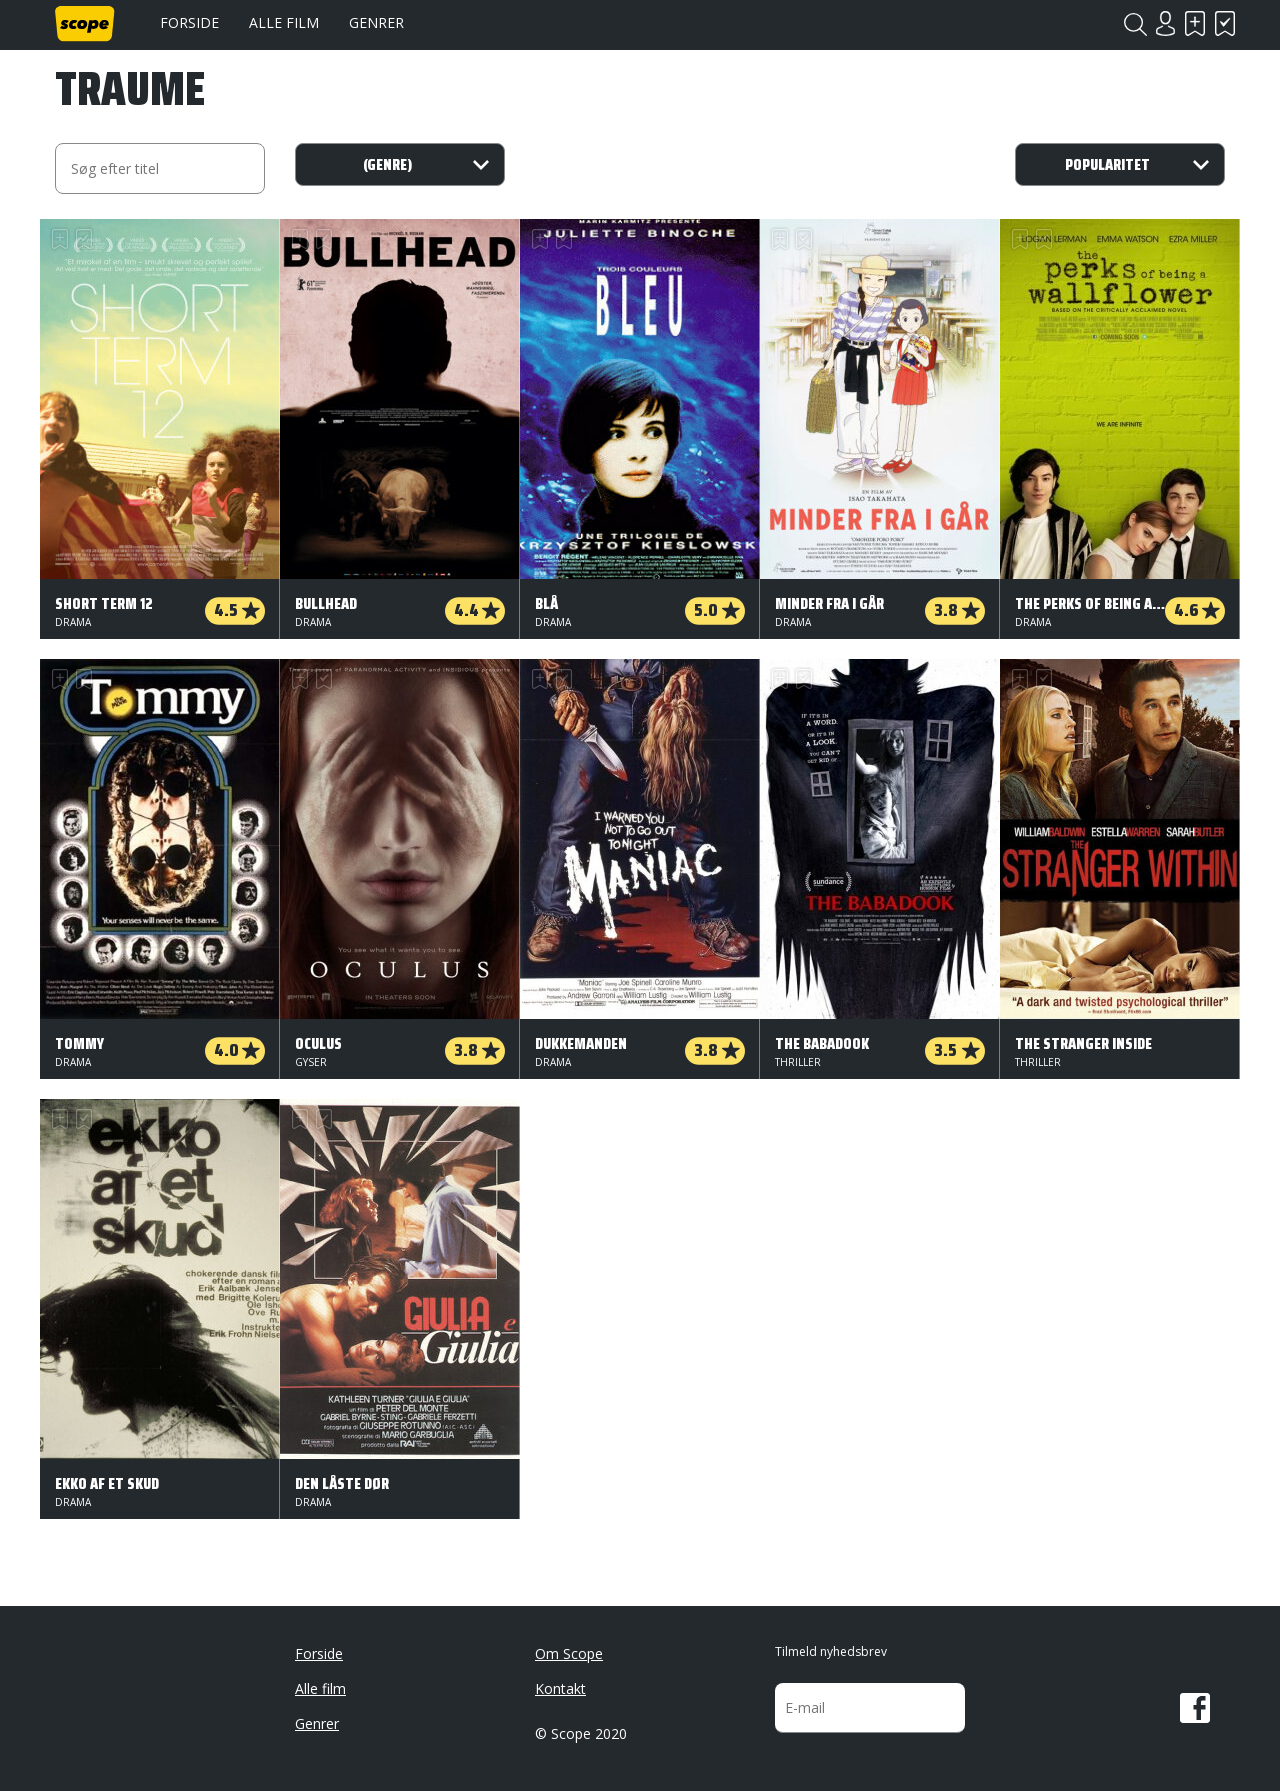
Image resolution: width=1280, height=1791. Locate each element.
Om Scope (569, 1653)
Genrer (376, 22)
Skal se (1195, 23)
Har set (1225, 23)
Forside (189, 22)
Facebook (1195, 1708)
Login (1165, 23)
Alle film (284, 22)
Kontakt (560, 1688)
